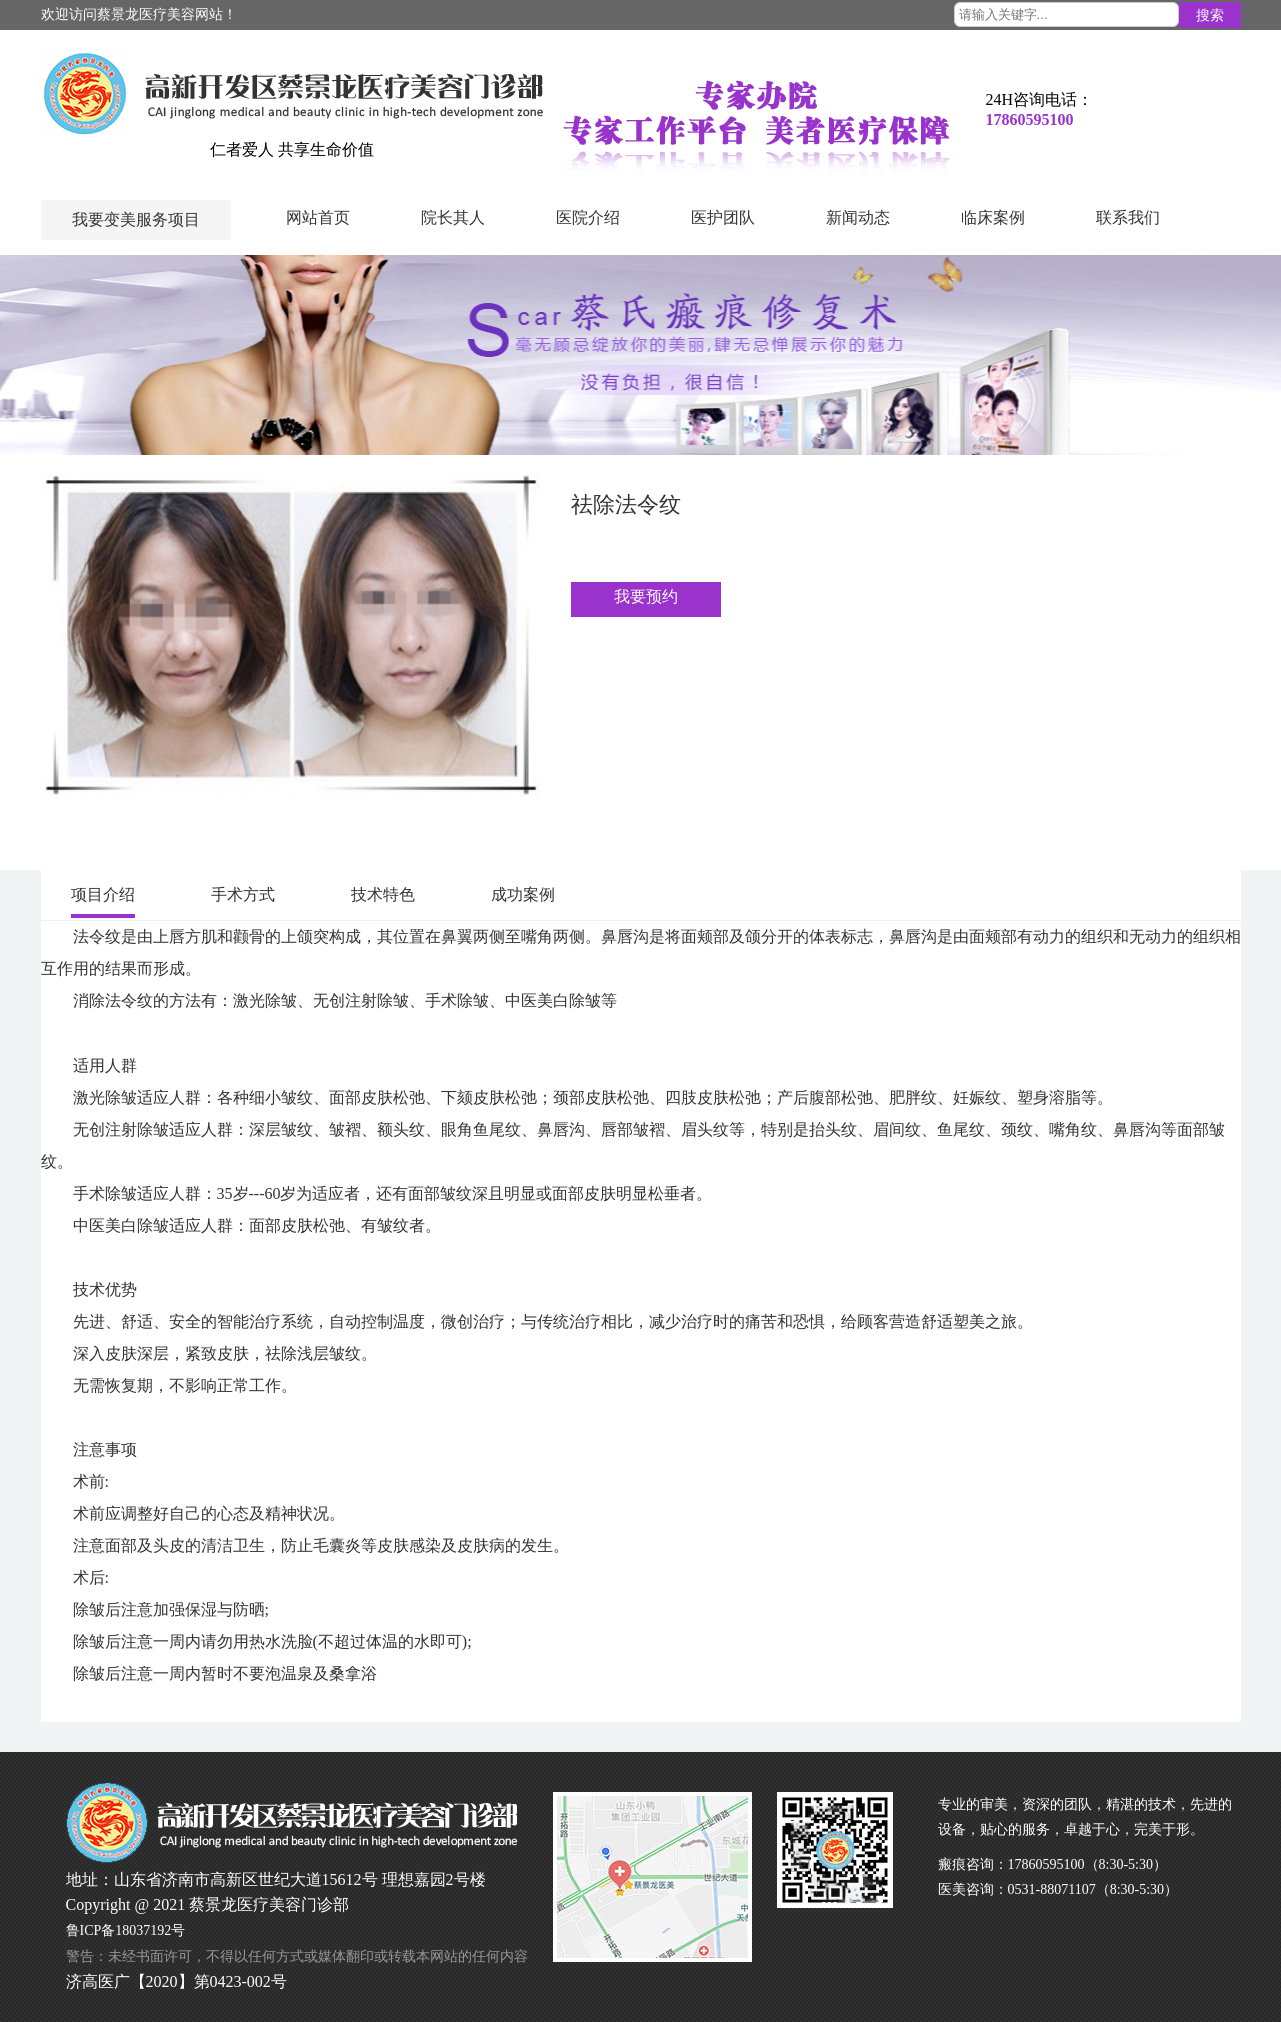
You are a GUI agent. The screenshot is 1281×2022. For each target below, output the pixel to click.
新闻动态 (858, 217)
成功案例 (523, 894)
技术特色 (383, 894)
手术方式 (243, 894)
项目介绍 (103, 894)
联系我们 (1128, 217)
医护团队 (723, 217)
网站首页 (318, 217)
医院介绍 (588, 217)
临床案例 (993, 217)
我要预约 (646, 596)
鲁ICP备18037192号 (126, 1930)
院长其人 (453, 217)
